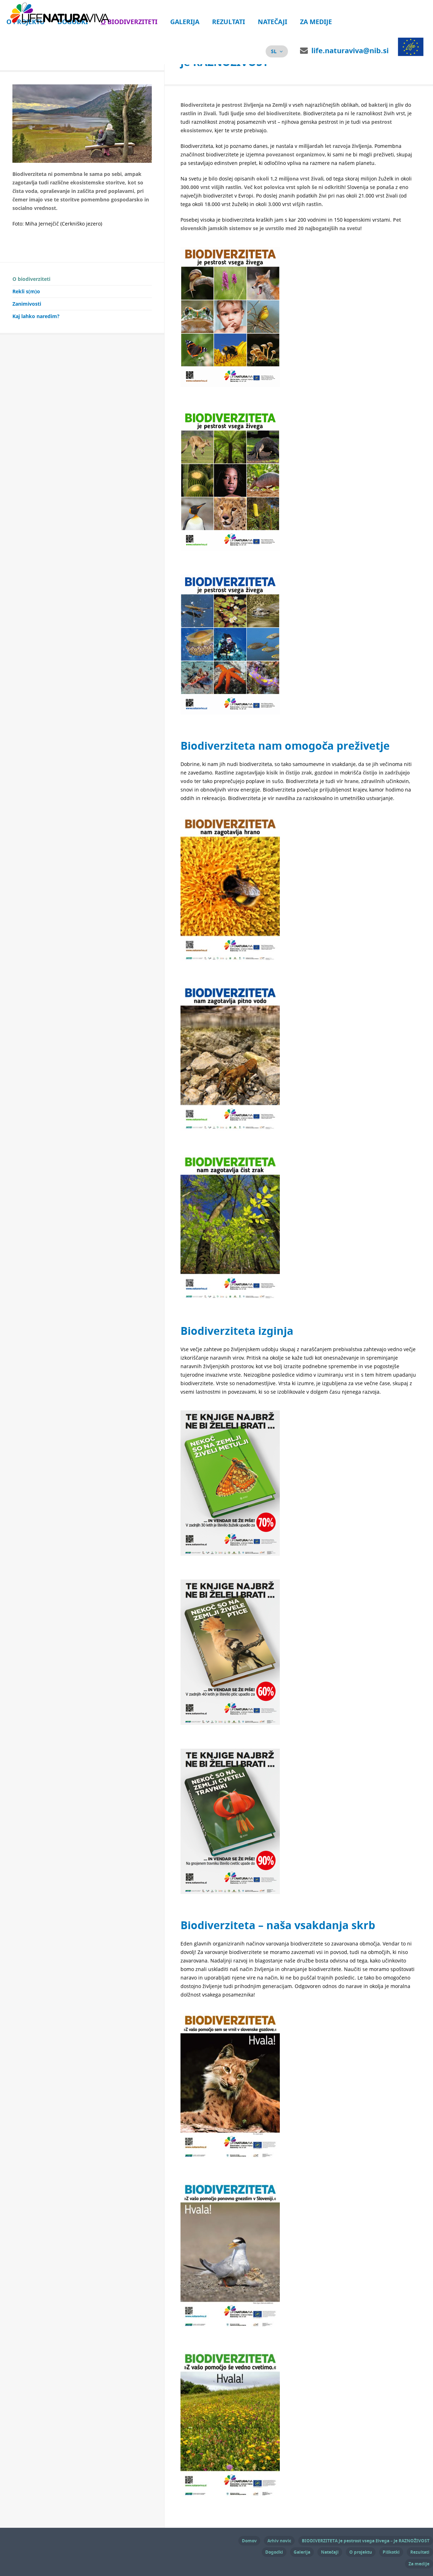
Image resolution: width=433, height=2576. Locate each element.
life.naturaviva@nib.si (350, 50)
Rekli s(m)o (26, 298)
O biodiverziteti (129, 21)
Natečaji (272, 21)
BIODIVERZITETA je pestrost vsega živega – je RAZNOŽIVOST (365, 2540)
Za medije (316, 21)
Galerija (184, 21)
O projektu (360, 2551)
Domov (249, 2540)
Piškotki (391, 2551)
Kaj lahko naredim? (36, 323)
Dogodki (274, 2551)
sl (274, 51)
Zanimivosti (26, 310)
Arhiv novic (279, 2540)
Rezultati (228, 21)
